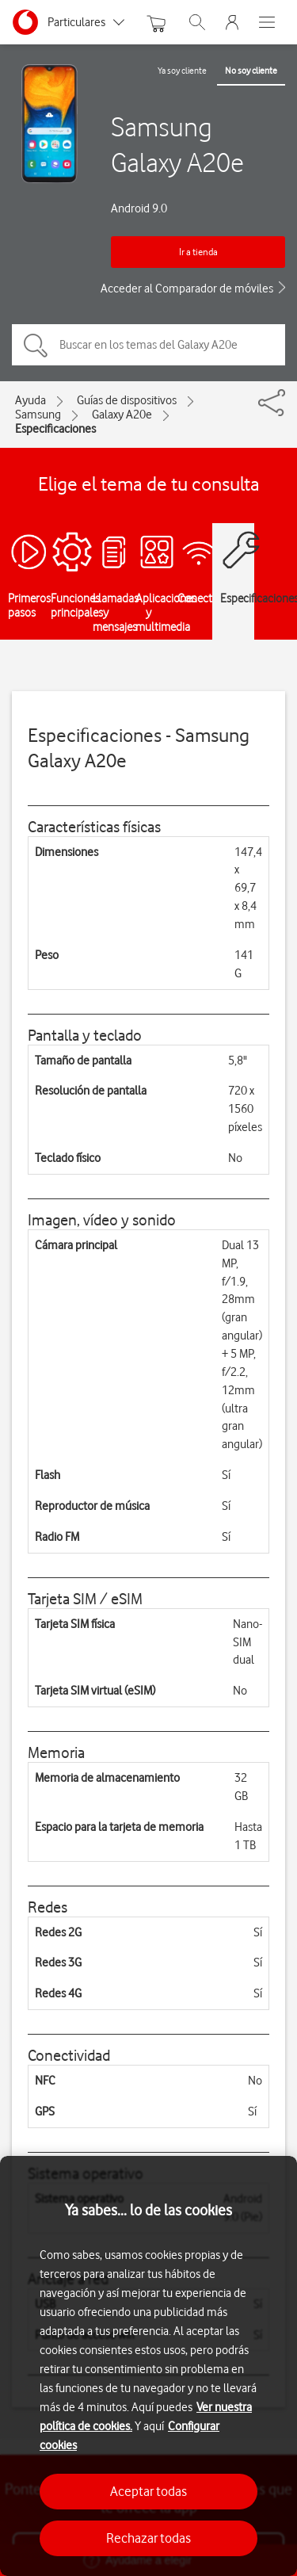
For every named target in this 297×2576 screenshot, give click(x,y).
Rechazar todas (148, 2538)
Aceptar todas (148, 2491)
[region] (148, 2366)
